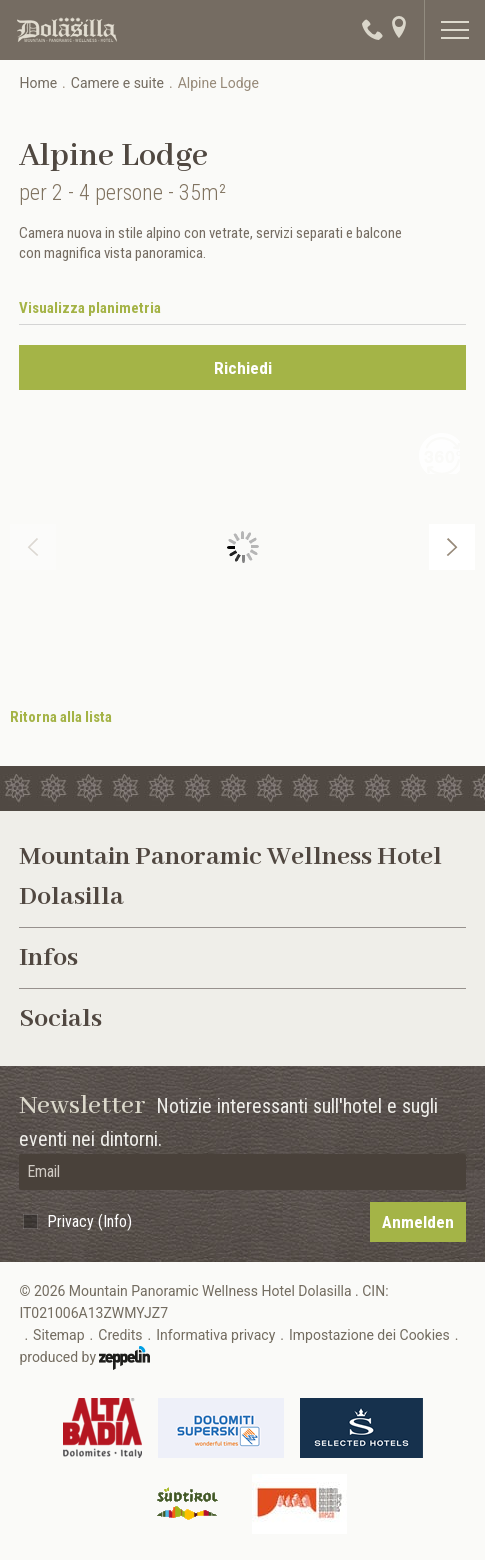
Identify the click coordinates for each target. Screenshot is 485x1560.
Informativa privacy (215, 1335)
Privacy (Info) (89, 1221)
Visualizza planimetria (90, 308)
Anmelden (418, 1222)
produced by (84, 1358)
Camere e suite (117, 83)
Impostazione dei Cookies (369, 1335)
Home (38, 83)
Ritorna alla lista (61, 717)
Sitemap (58, 1335)
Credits (120, 1335)
